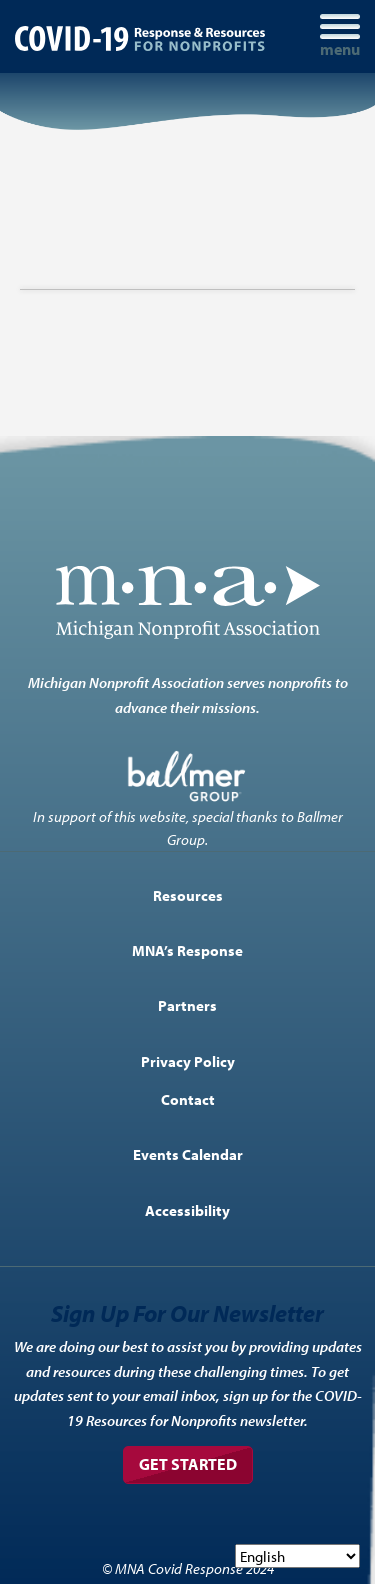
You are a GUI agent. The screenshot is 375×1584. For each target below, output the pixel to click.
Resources (188, 895)
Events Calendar (188, 1154)
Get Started (188, 1464)
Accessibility (187, 1210)
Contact (188, 1099)
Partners (187, 1005)
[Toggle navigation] (340, 36)
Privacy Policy (188, 1061)
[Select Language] (297, 1556)
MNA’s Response (187, 950)
